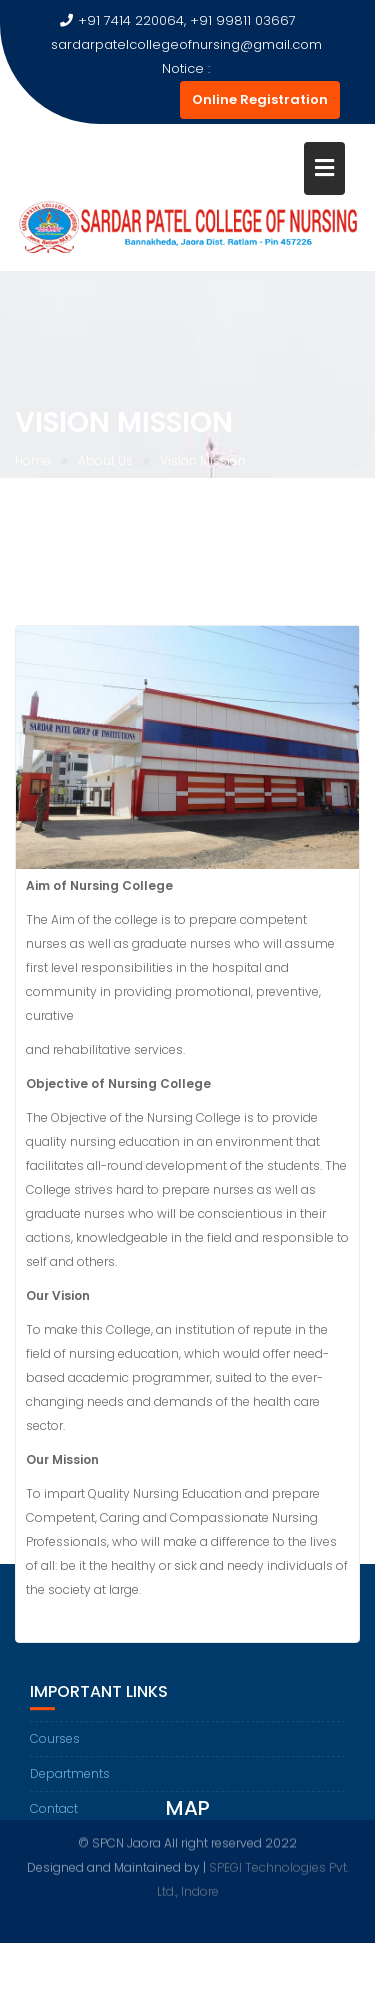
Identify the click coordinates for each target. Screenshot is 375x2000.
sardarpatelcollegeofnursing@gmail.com (177, 44)
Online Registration (260, 99)
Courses (55, 1756)
